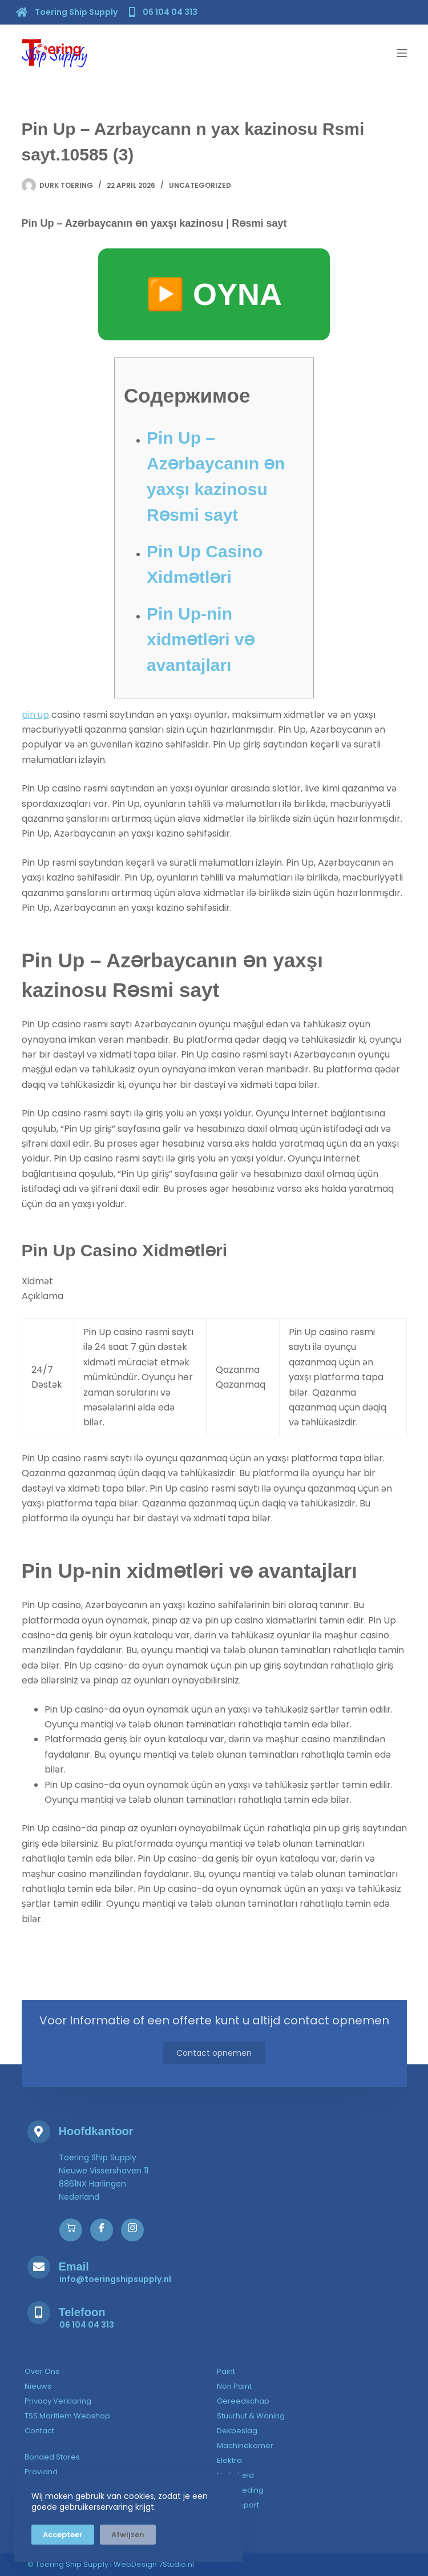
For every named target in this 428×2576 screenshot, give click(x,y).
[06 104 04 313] (164, 11)
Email (74, 2266)
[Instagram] (132, 2230)
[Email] (38, 2267)
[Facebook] (101, 2230)
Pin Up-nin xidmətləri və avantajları (201, 639)
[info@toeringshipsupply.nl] (115, 2279)
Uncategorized (200, 185)
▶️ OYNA (214, 294)
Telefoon (82, 2312)
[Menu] (402, 53)
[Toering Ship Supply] (68, 12)
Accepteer (63, 2534)
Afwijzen (127, 2534)
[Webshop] (70, 2230)
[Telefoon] (38, 2312)
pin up (35, 714)
